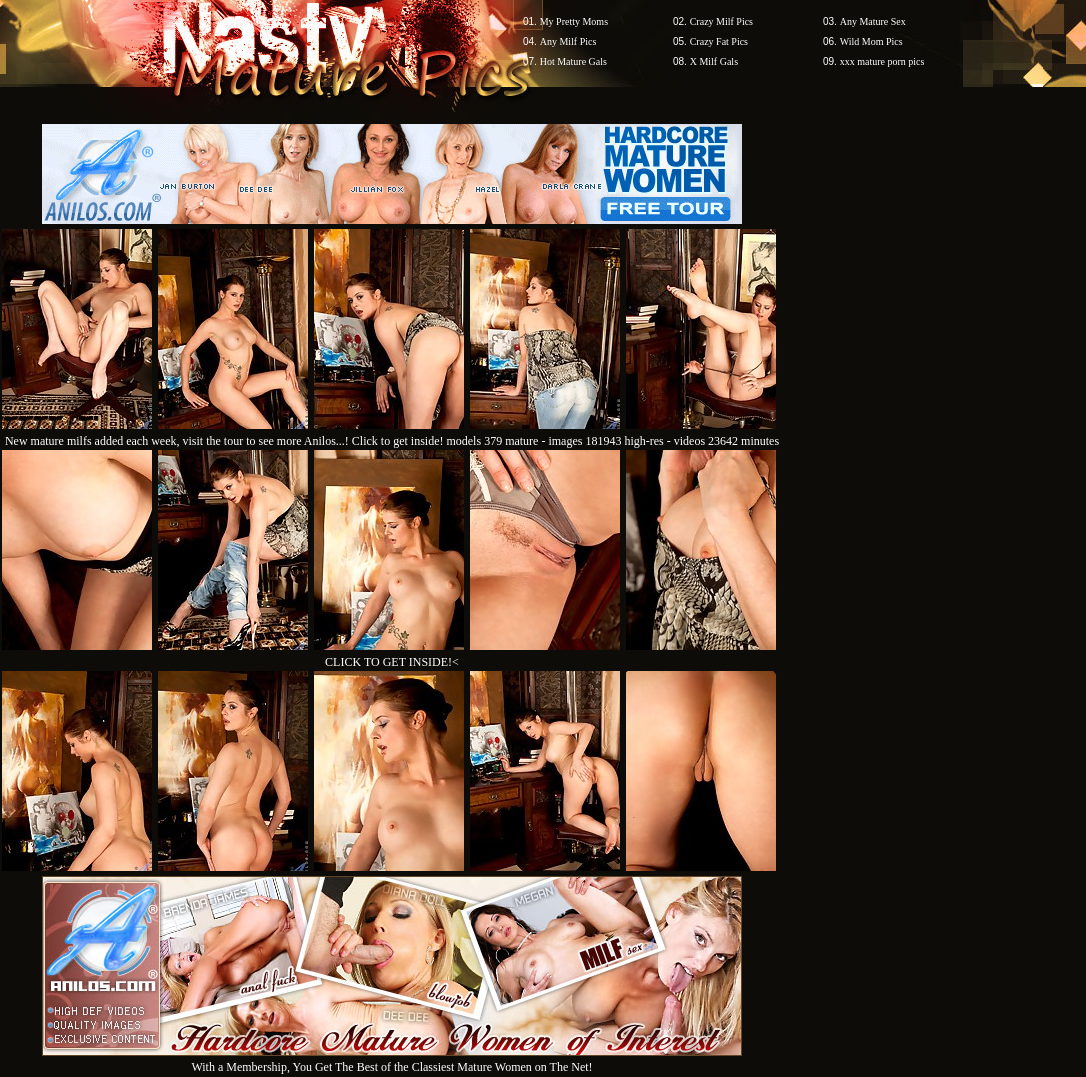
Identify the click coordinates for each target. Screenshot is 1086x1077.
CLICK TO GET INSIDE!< (392, 662)
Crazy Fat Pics (719, 41)
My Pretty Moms (574, 21)
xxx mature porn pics (882, 61)
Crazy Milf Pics (721, 21)
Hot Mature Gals (573, 61)
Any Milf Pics (568, 41)
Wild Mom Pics (871, 41)
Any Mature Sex (873, 21)
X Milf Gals (714, 61)
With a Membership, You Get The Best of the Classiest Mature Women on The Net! (392, 1059)
